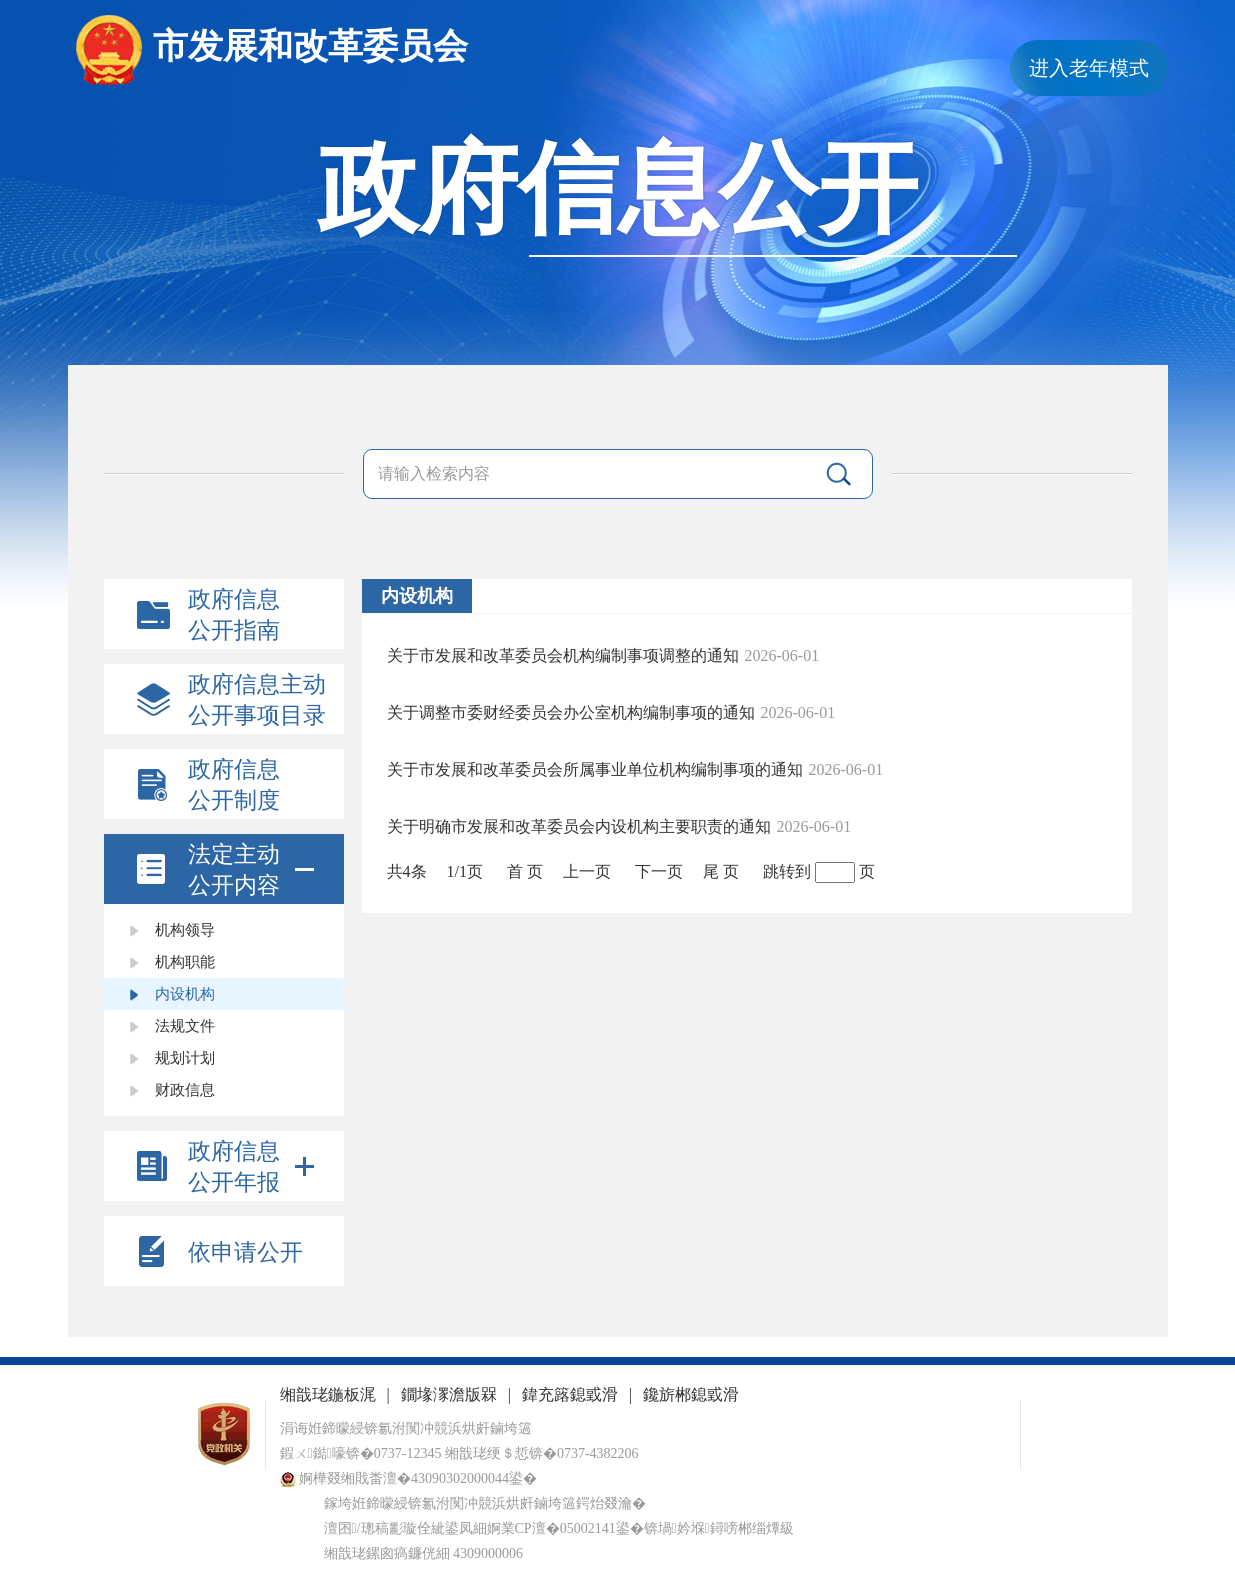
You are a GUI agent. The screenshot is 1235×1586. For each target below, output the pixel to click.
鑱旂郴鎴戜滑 (691, 1394)
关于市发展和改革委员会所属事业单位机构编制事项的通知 (595, 769)
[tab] (224, 869)
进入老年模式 (1089, 68)
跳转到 (787, 871)
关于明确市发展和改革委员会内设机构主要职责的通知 (579, 826)
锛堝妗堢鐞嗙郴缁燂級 (719, 1528)
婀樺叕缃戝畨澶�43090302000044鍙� (409, 1478)
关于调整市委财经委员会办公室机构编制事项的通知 (571, 712)
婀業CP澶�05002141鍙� (565, 1528)
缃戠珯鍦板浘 (328, 1394)
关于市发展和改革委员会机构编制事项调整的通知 (563, 655)
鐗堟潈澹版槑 (449, 1394)
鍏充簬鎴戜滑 (570, 1394)
